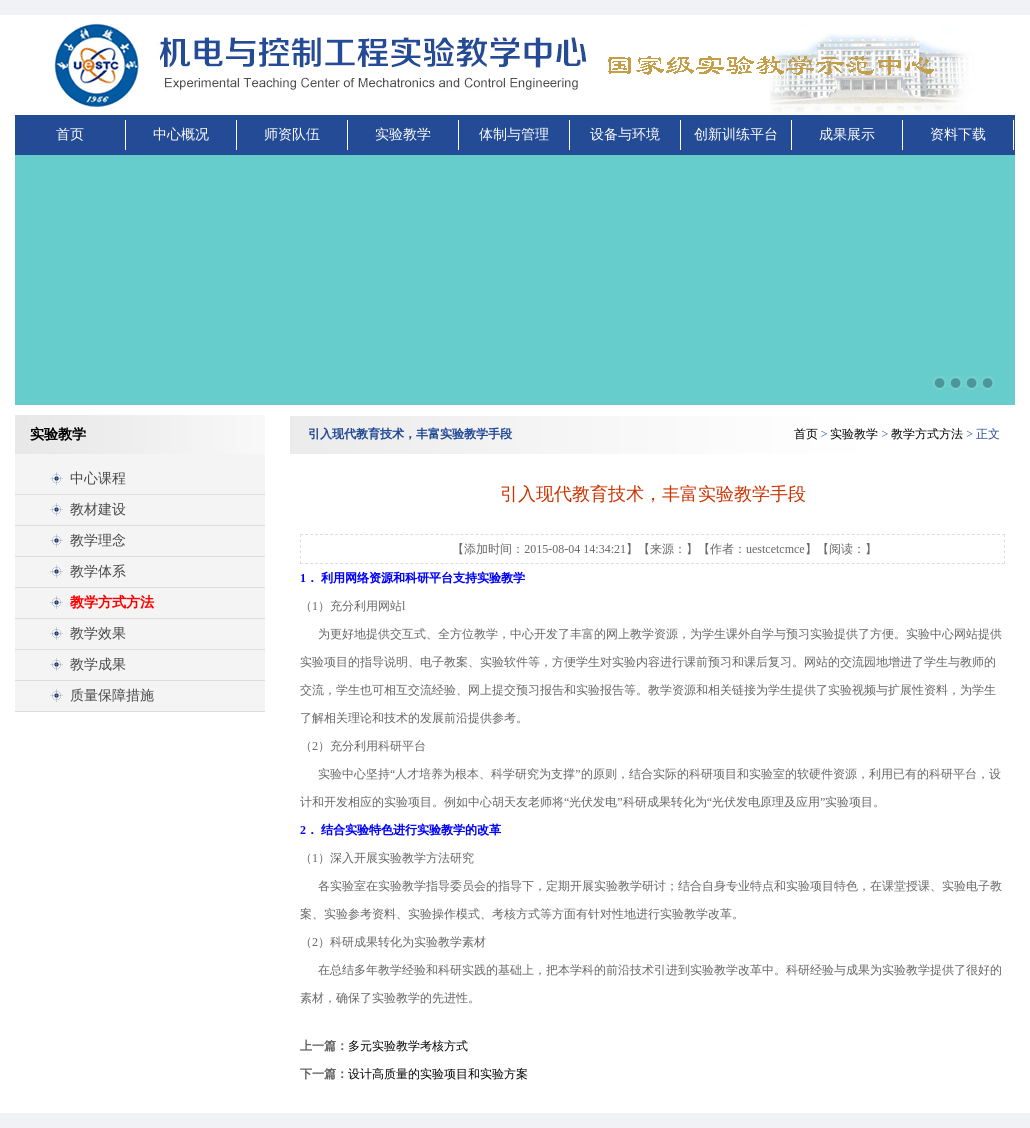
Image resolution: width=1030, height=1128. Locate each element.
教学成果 (98, 664)
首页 (70, 134)
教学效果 (98, 633)
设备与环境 (625, 134)
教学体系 (98, 571)
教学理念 (98, 540)
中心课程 (98, 478)
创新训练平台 (736, 134)
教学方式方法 (112, 602)
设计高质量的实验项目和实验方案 (438, 1074)
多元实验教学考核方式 (408, 1046)
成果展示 (847, 134)
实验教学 (403, 134)
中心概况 (181, 134)
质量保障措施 (112, 695)
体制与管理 (514, 134)
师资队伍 (292, 134)
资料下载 (958, 134)
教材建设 (98, 509)
